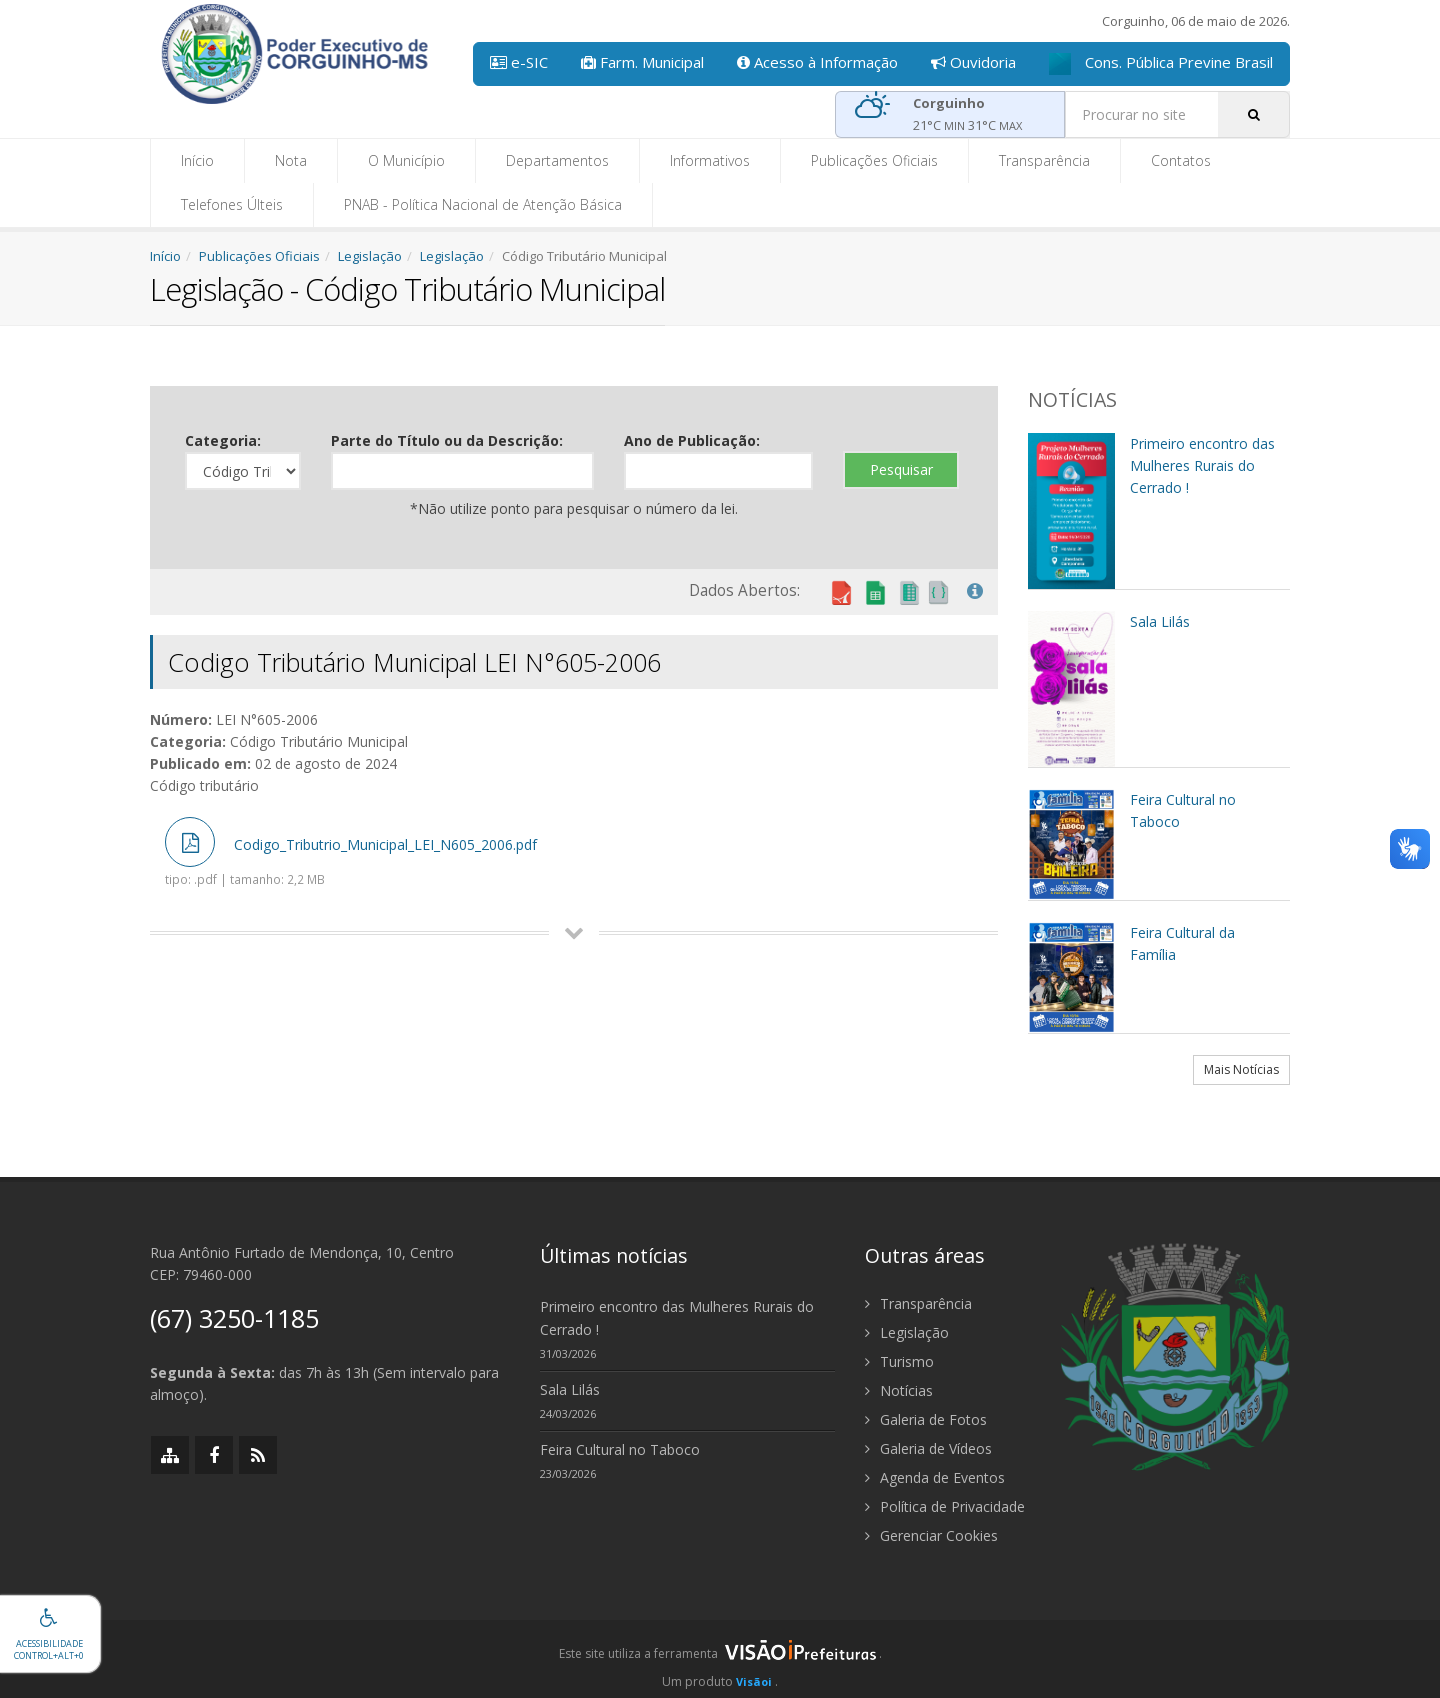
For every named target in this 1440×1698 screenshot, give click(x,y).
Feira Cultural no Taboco (620, 1449)
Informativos (710, 160)
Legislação (370, 256)
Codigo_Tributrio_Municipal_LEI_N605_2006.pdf (351, 852)
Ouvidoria (973, 62)
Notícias (899, 1390)
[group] (720, 1659)
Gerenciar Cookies (931, 1535)
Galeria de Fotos (926, 1419)
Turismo (899, 1361)
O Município (406, 160)
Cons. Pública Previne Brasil (1161, 63)
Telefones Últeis (232, 204)
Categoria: (223, 440)
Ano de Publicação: (692, 440)
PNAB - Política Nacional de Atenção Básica (483, 204)
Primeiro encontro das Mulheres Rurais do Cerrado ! (677, 1318)
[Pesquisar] (1254, 114)
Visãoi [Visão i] (754, 1681)
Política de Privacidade (945, 1506)
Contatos (1181, 160)
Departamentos (557, 160)
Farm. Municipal (642, 62)
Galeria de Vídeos (928, 1448)
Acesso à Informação (817, 62)
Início (197, 160)
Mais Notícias (1241, 1069)
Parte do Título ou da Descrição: (447, 440)
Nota (291, 160)
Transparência (1044, 160)
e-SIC (519, 62)
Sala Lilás (570, 1389)
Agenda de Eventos (935, 1477)
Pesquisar (901, 469)
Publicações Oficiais (874, 160)
